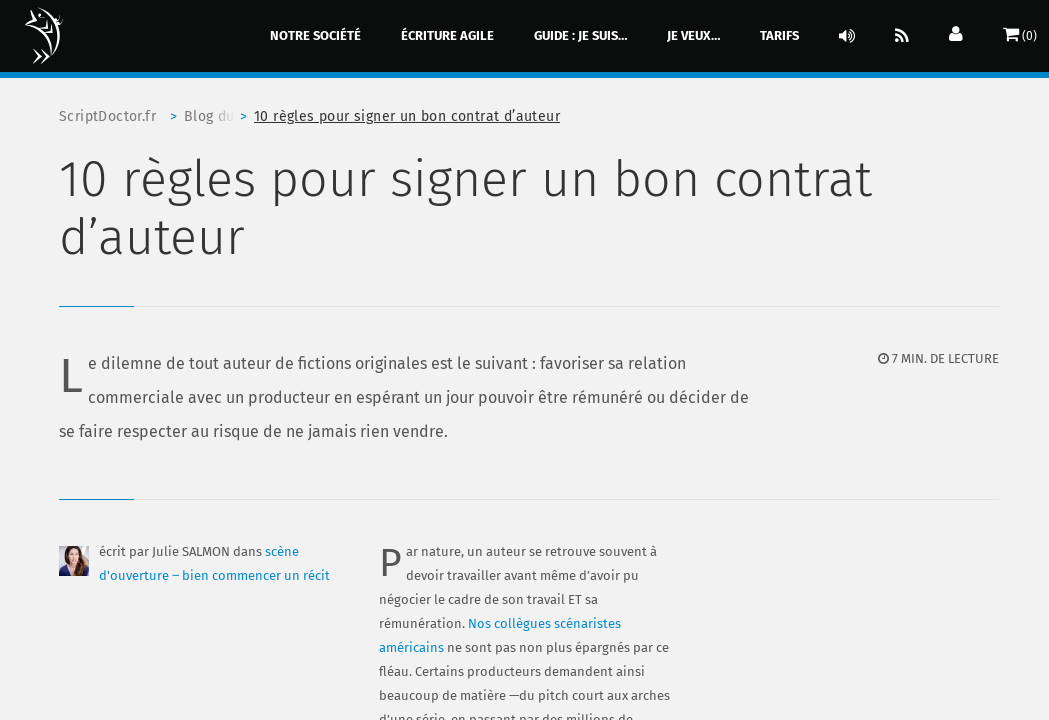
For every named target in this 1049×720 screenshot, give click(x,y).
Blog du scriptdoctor (219, 116)
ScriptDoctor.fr (107, 116)
